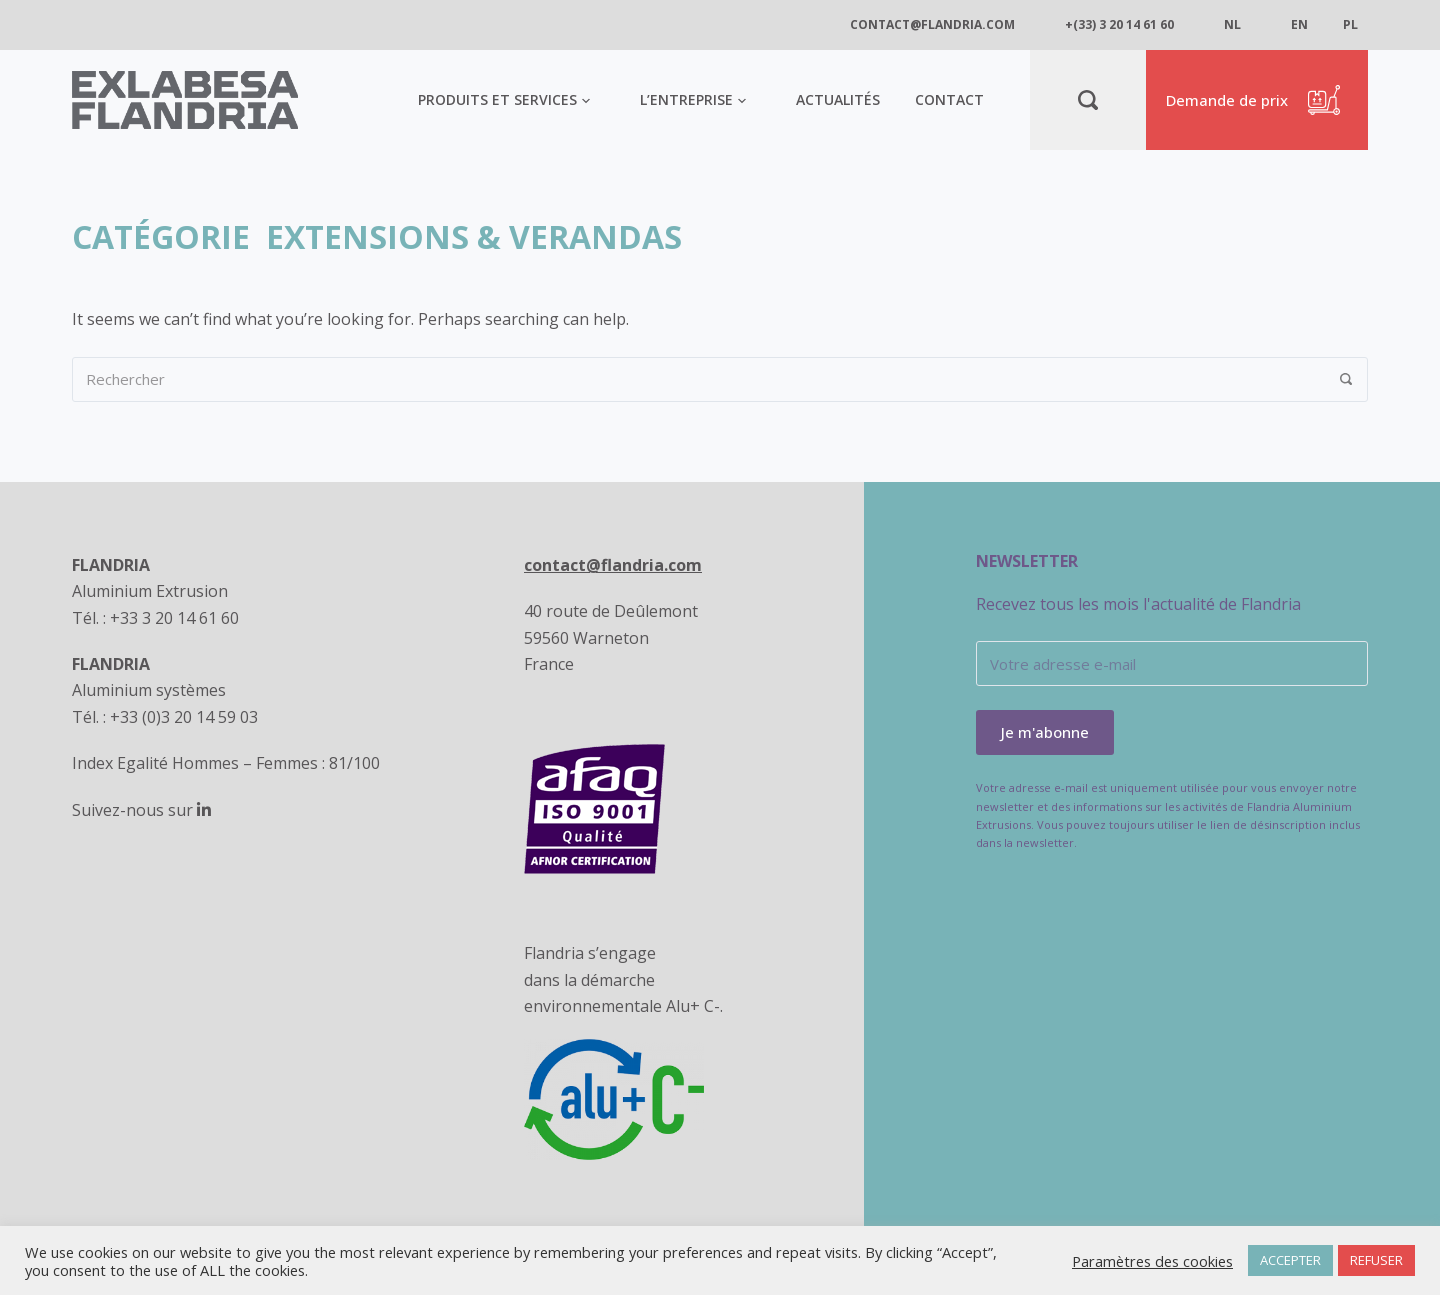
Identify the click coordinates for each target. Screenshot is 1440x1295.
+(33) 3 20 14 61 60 (1119, 24)
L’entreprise (693, 99)
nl (1232, 24)
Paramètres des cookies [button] (1152, 1261)
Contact (949, 99)
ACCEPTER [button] (1290, 1260)
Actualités (838, 99)
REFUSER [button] (1376, 1260)
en (1299, 24)
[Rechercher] (1088, 100)
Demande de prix (1227, 100)
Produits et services (504, 99)
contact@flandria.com (932, 24)
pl (1350, 24)
